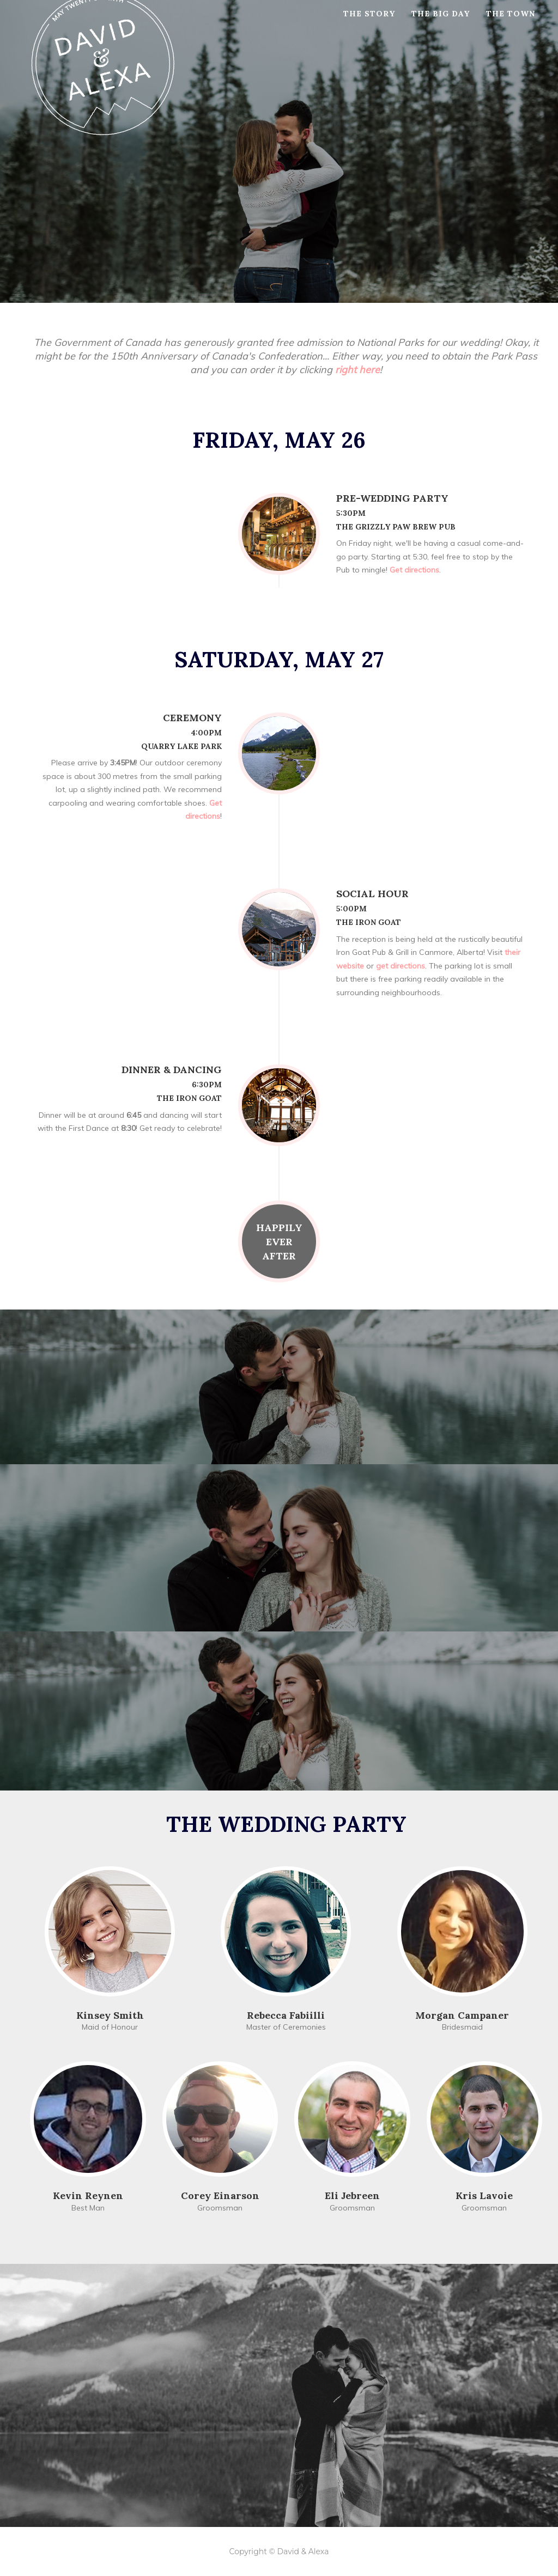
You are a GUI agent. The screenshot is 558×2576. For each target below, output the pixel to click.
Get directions (413, 570)
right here (357, 369)
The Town (510, 27)
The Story (369, 27)
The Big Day (440, 27)
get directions (400, 966)
